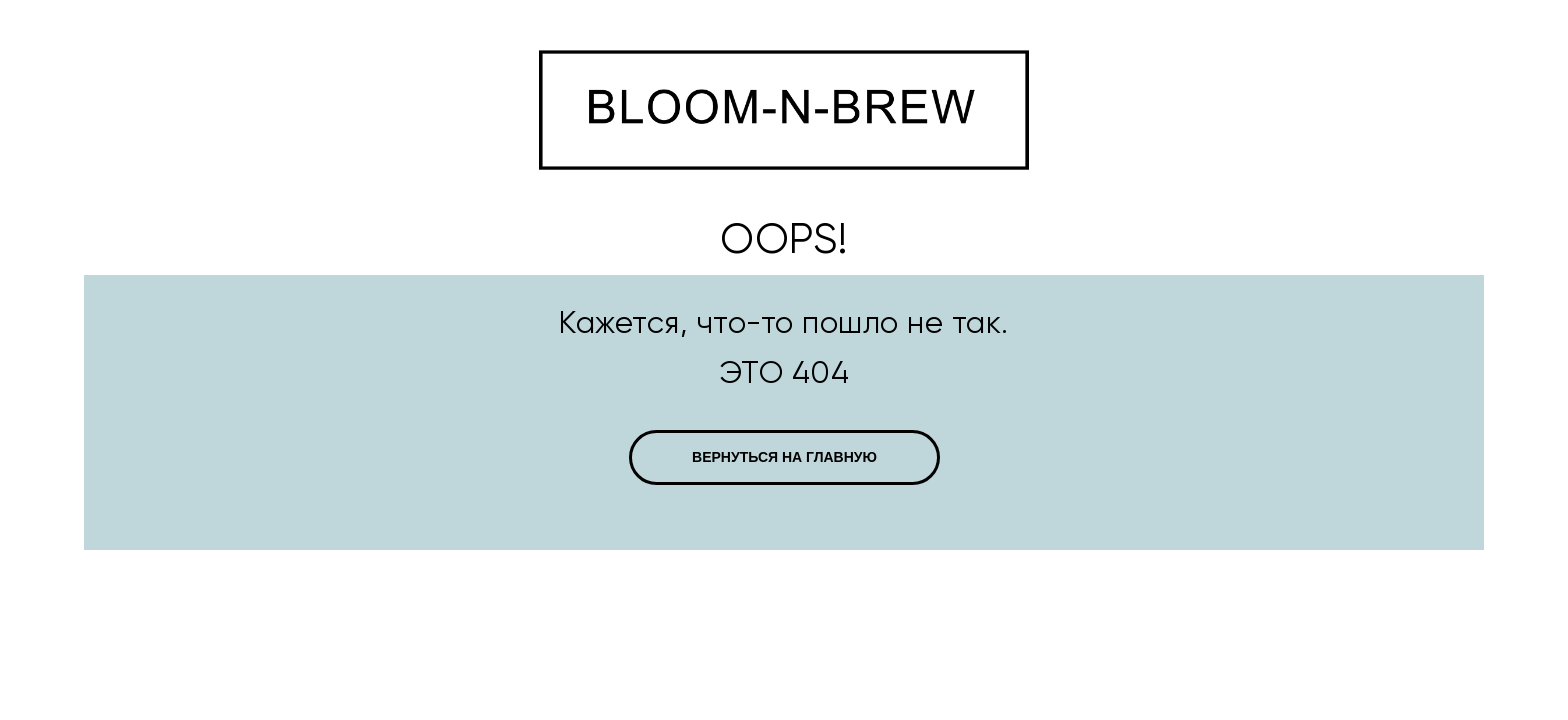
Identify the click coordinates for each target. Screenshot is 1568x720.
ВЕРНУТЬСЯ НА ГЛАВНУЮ (784, 457)
